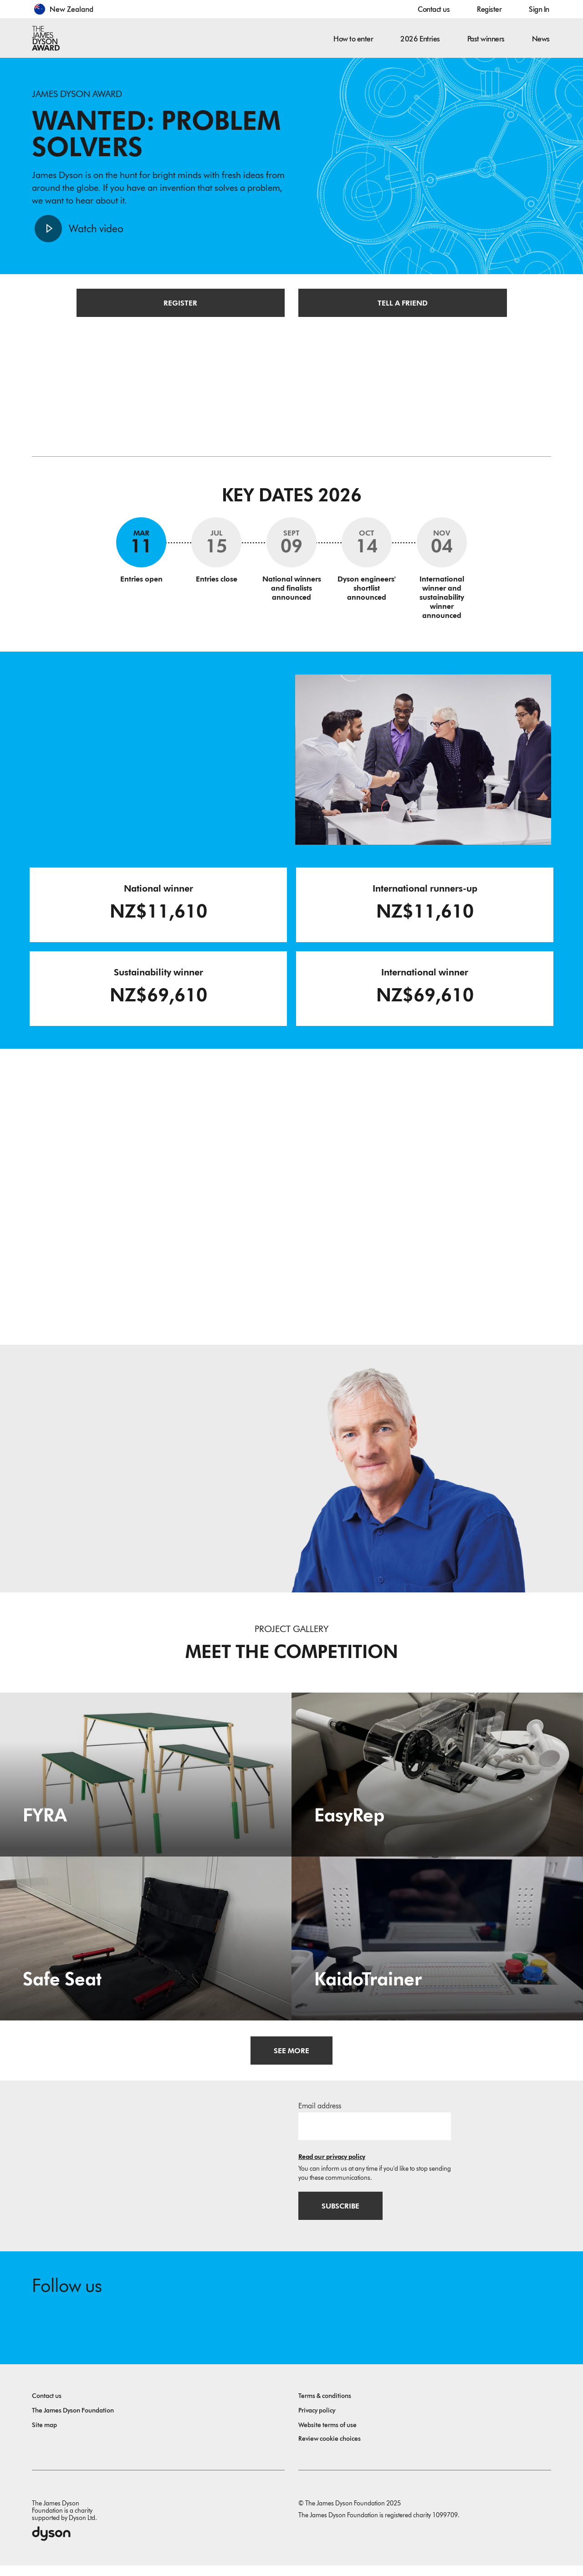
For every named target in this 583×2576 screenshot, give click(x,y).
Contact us (434, 9)
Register (489, 9)
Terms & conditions (324, 2406)
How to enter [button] (353, 39)
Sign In (539, 9)
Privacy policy (316, 2421)
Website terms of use (327, 2435)
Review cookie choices (329, 2449)
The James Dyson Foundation (73, 2421)
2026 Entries (420, 39)
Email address (319, 2113)
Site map (44, 2435)
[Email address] (374, 2134)
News (541, 39)
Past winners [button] (486, 39)
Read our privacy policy (331, 2164)
